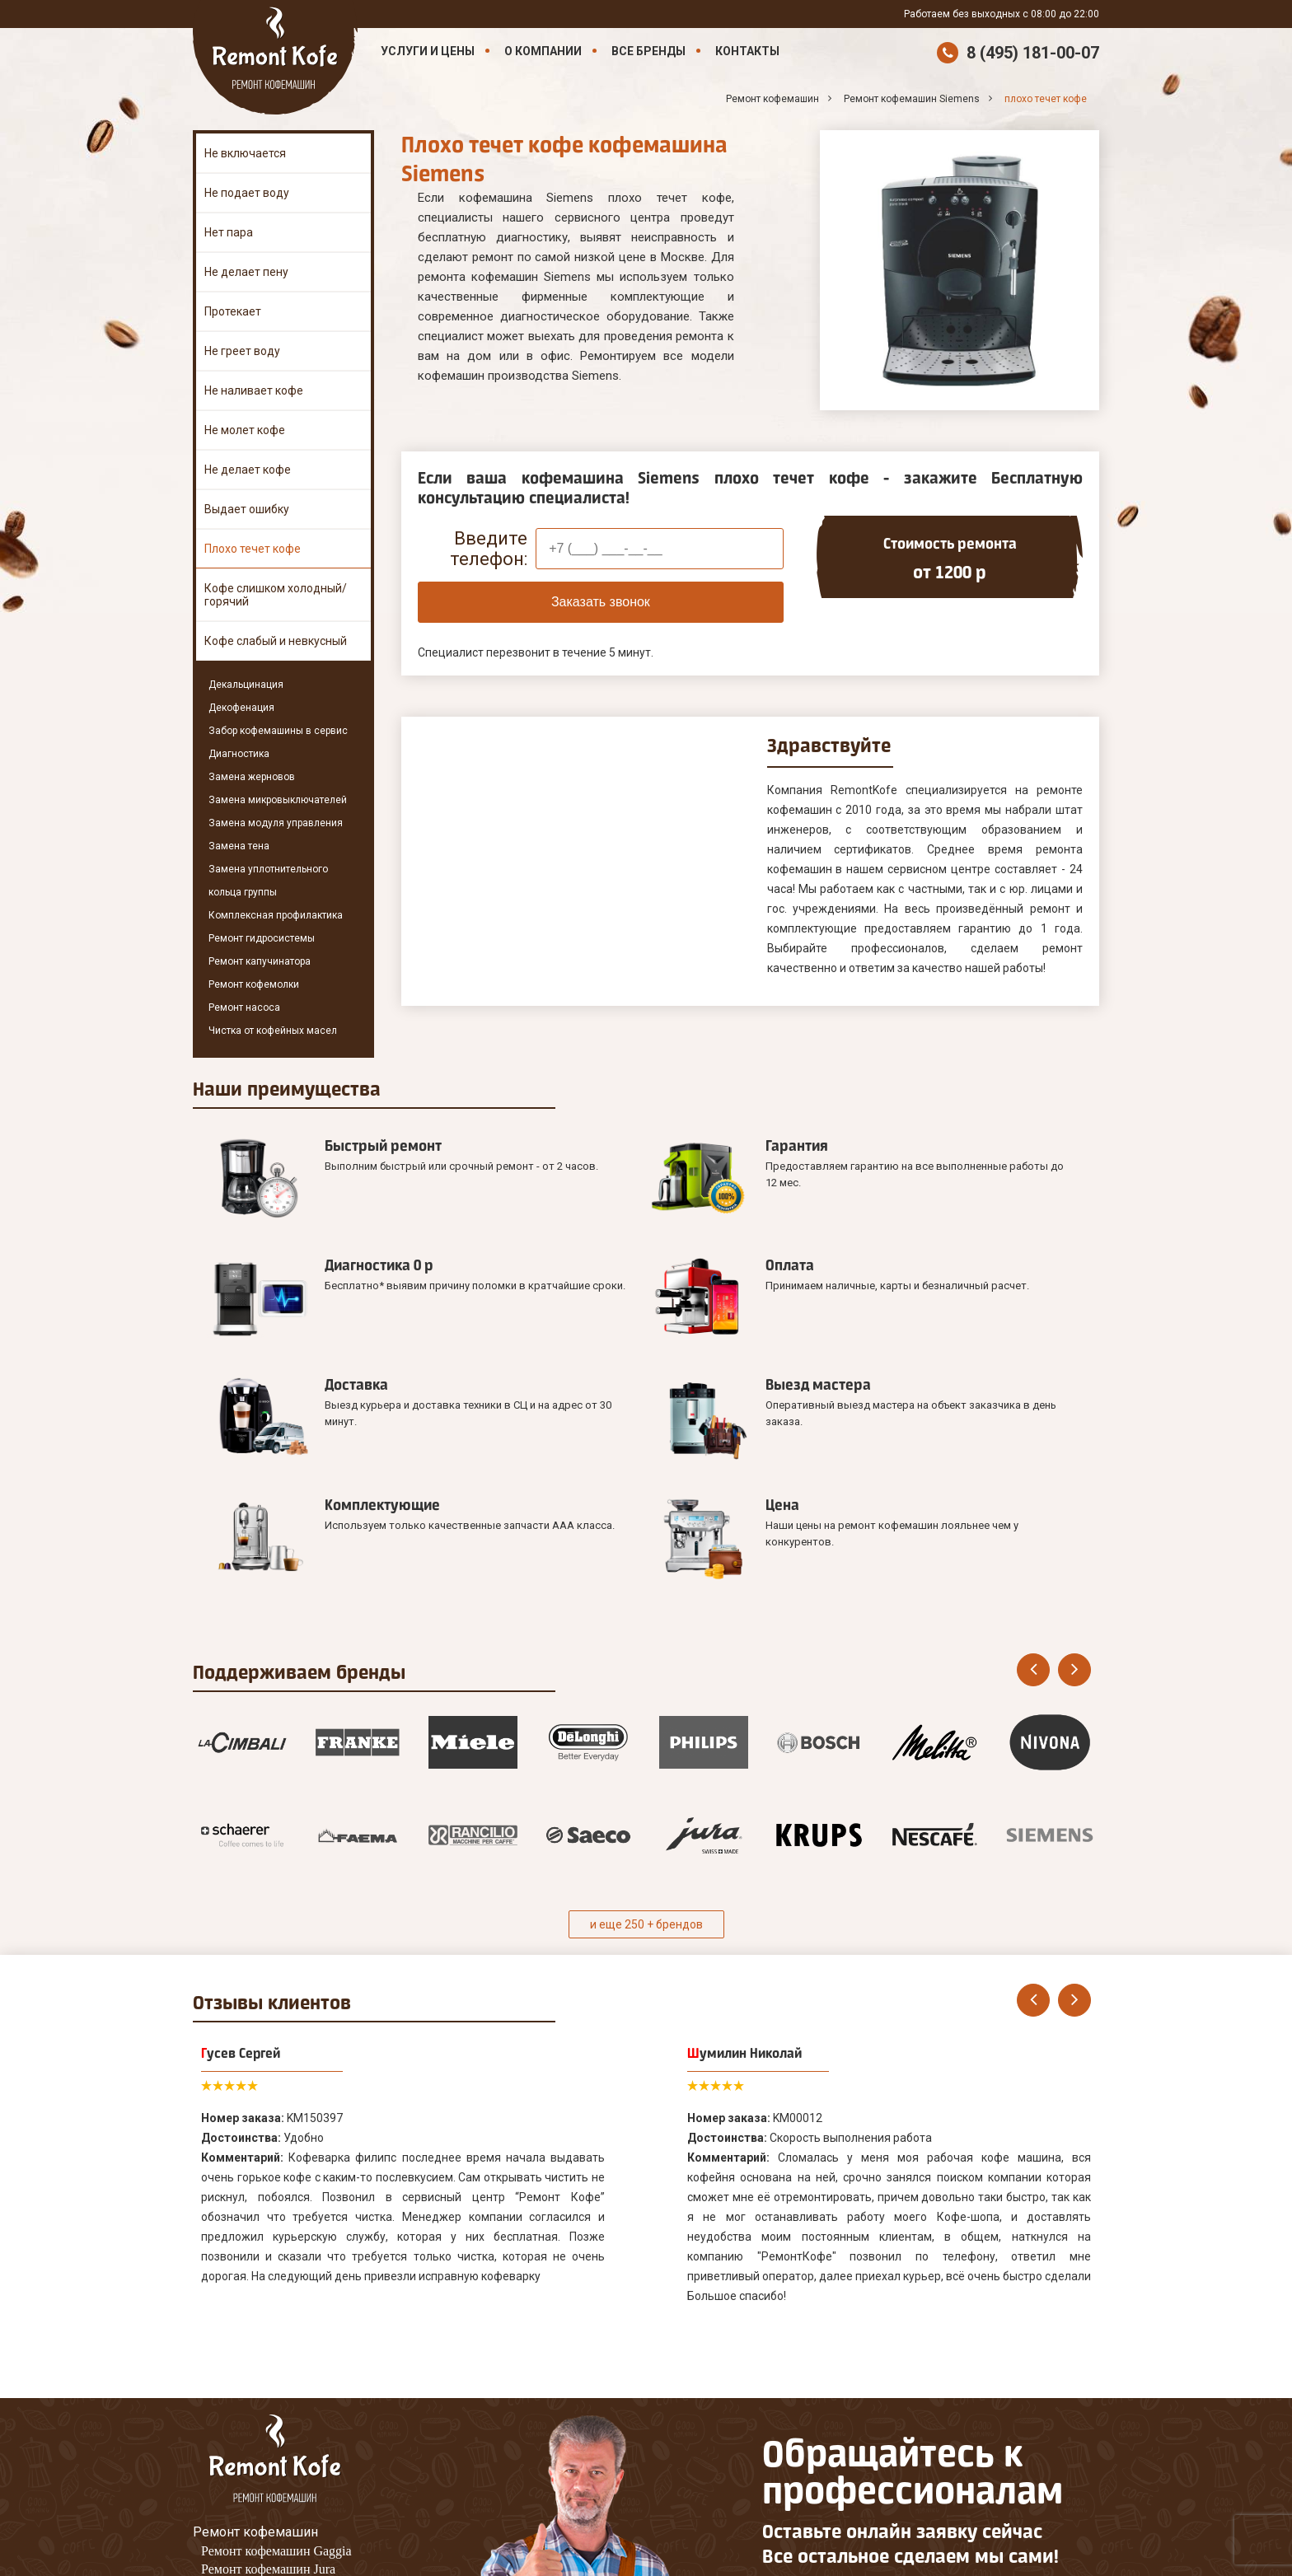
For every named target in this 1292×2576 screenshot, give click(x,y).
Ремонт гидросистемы (261, 938)
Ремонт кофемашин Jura (268, 2334)
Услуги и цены (428, 51)
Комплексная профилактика (275, 915)
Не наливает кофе (253, 390)
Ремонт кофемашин (255, 2297)
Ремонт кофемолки (253, 984)
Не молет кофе (244, 430)
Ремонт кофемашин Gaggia (276, 2316)
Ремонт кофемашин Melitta (276, 2352)
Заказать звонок (600, 602)
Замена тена (238, 846)
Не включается (245, 153)
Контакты (747, 51)
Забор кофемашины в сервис (278, 730)
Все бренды (648, 51)
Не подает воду (246, 192)
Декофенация (241, 707)
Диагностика (238, 754)
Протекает (232, 311)
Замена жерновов (251, 777)
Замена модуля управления (275, 823)
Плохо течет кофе (252, 548)
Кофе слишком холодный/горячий (275, 595)
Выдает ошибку (246, 509)
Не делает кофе (247, 469)
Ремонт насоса (244, 1007)
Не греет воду (242, 351)
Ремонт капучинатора (259, 961)
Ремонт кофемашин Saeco (273, 2370)
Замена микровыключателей (277, 800)
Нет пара (228, 232)
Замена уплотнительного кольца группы (268, 880)
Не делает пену (246, 271)
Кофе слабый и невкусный (275, 641)
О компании (543, 51)
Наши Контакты (242, 2432)
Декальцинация (245, 684)
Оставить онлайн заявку (844, 2412)
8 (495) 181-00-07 (1033, 53)
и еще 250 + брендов (646, 1690)
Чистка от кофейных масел (272, 1030)
